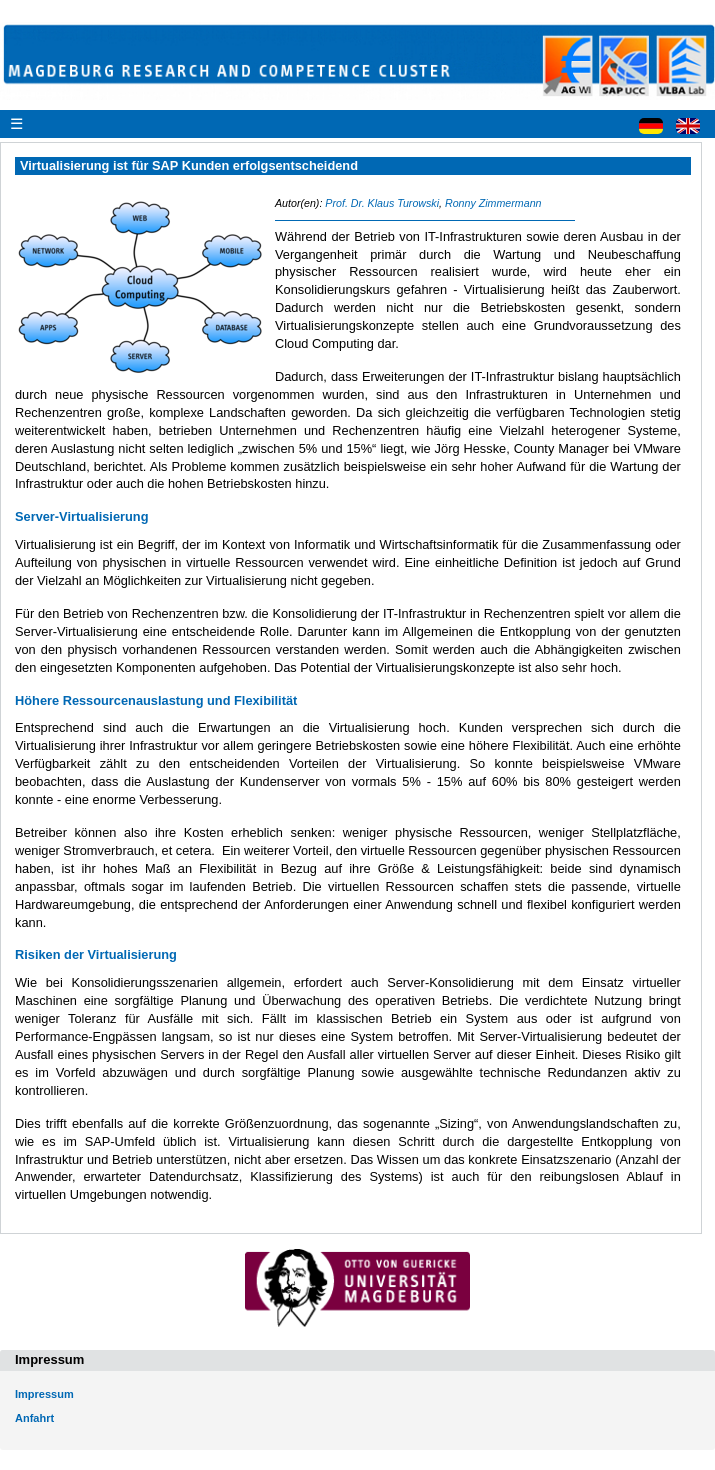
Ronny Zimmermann (493, 203)
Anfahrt (34, 1418)
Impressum (44, 1394)
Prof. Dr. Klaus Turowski (382, 203)
